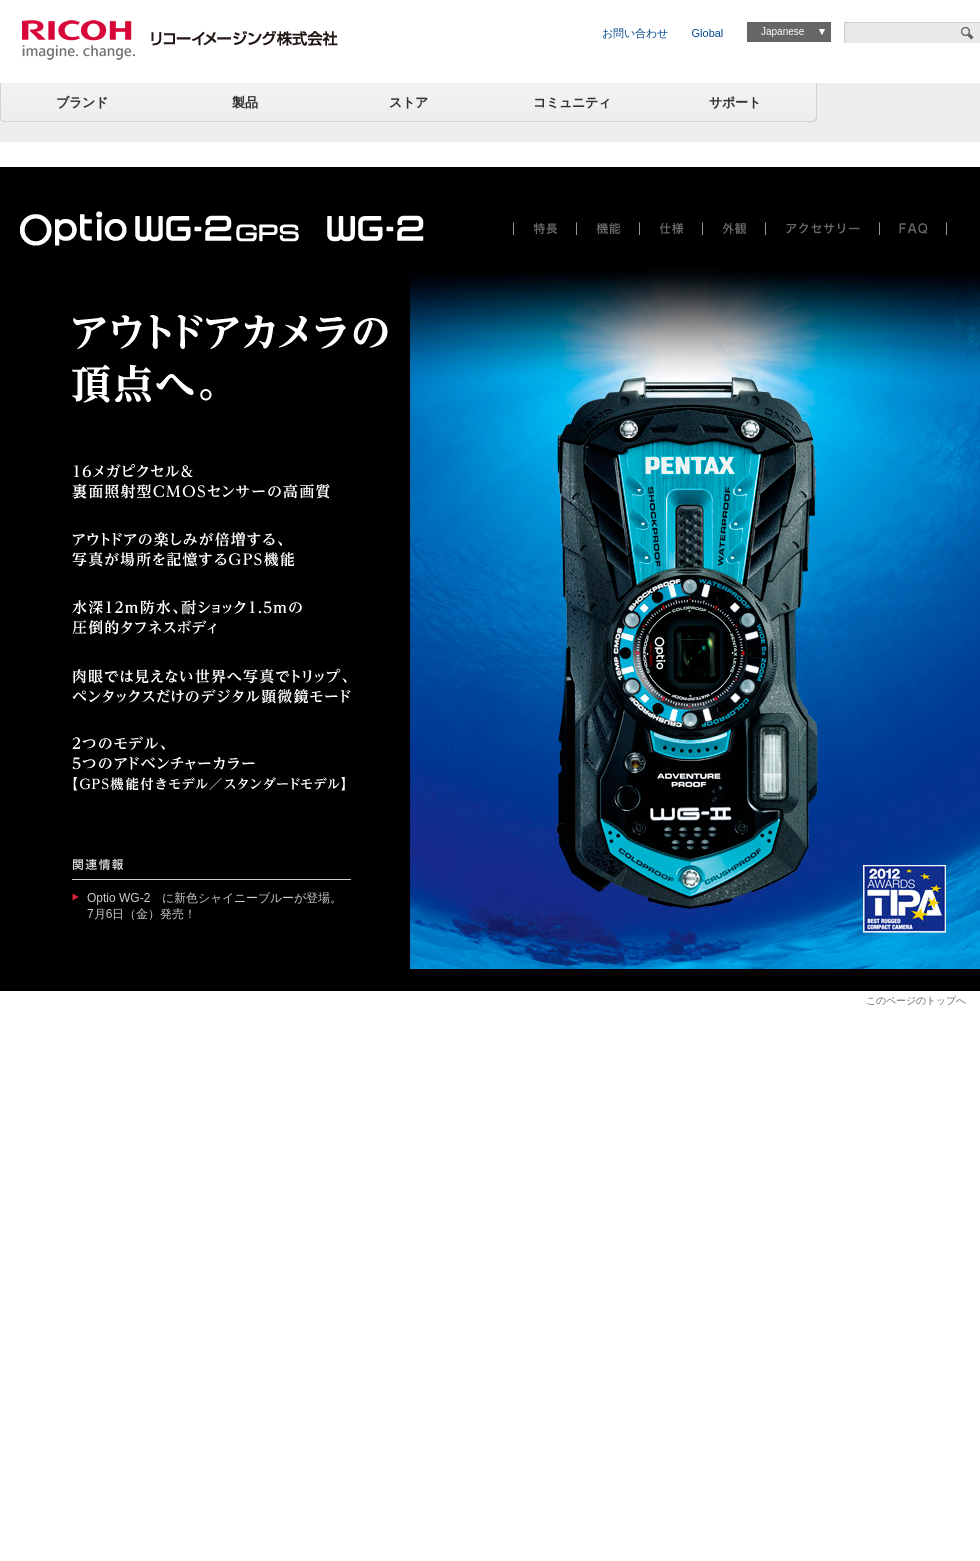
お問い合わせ (635, 33)
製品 (245, 102)
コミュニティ (572, 102)
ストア (408, 102)
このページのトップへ (916, 1000)
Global (708, 33)
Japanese (782, 31)
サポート (735, 102)
